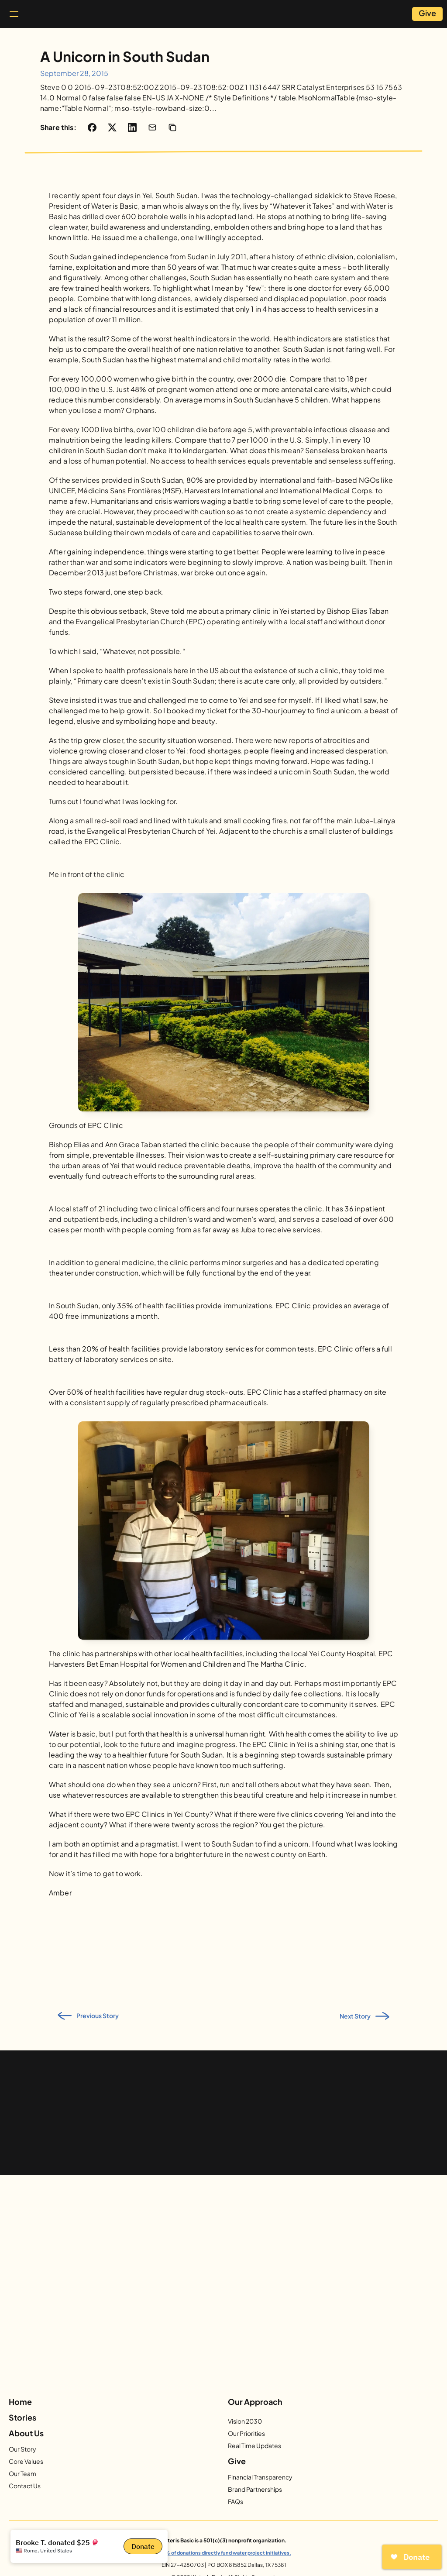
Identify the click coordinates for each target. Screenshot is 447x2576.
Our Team (104, 2467)
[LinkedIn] (276, 2400)
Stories (294, 2423)
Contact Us (106, 2479)
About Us (107, 2423)
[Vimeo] (254, 2400)
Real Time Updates (202, 2467)
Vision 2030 (193, 2443)
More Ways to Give (384, 2467)
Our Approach (202, 2423)
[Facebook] (170, 2400)
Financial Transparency (390, 2443)
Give (366, 2423)
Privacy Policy (410, 2519)
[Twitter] (213, 2400)
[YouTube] (234, 2400)
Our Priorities (194, 2455)
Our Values (105, 2455)
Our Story (104, 2443)
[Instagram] (191, 2400)
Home (28, 2423)
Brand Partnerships (385, 2455)
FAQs (365, 2479)
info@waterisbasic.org (397, 2530)
